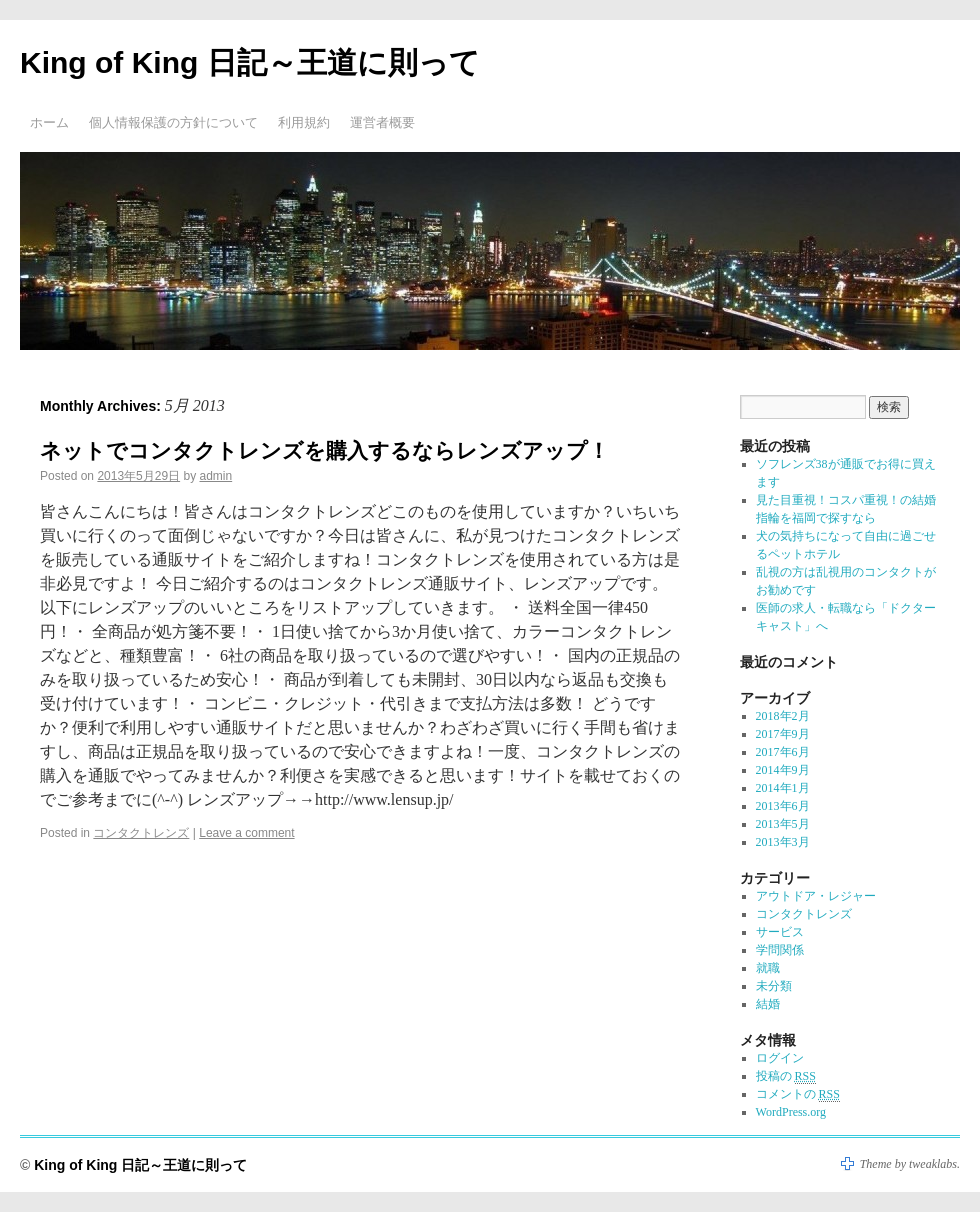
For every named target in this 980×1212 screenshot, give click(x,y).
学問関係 (780, 950)
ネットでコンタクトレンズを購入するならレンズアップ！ (324, 450)
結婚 (768, 1004)
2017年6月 (783, 752)
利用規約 (304, 122)
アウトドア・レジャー (816, 896)
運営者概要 (382, 122)
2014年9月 (783, 770)
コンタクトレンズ (141, 833)
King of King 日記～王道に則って (250, 62)
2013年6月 (783, 806)
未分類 (774, 986)
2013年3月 (783, 842)
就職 (768, 968)
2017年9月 (783, 734)
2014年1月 (783, 788)
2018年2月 (783, 716)
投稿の (786, 1076)
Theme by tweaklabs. (910, 1164)
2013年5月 (783, 824)
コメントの (798, 1094)
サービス (780, 932)
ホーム (49, 122)
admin (215, 476)
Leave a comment (246, 833)
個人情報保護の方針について (173, 122)
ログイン (780, 1058)
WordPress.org (791, 1112)
